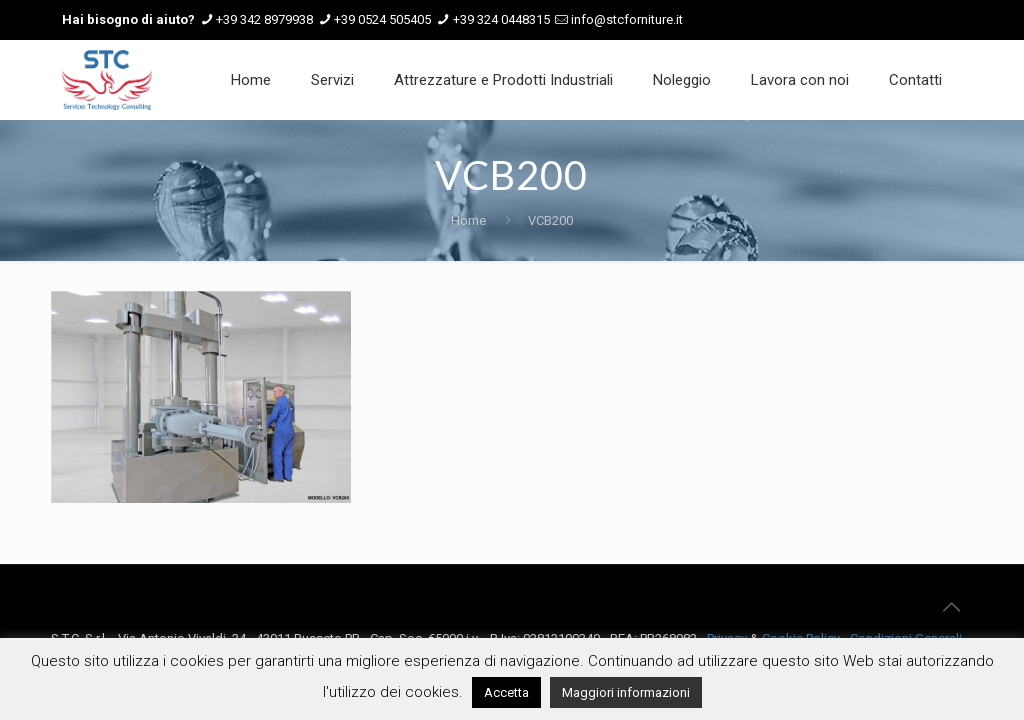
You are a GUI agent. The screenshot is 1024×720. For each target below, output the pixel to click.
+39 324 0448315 (501, 19)
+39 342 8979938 (264, 19)
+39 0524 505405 (382, 19)
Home (468, 220)
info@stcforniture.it (627, 19)
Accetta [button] (506, 692)
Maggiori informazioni (626, 692)
